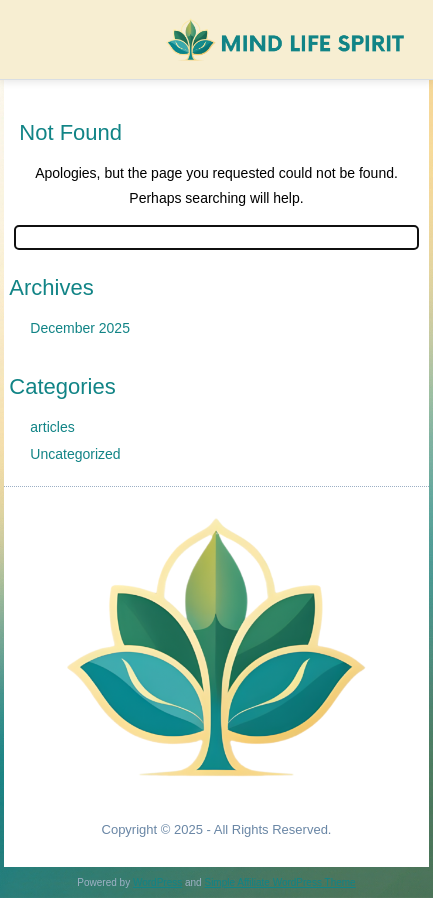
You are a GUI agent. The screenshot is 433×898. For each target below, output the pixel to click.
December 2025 (80, 328)
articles (52, 427)
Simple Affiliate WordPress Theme (279, 882)
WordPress (157, 882)
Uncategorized (75, 454)
